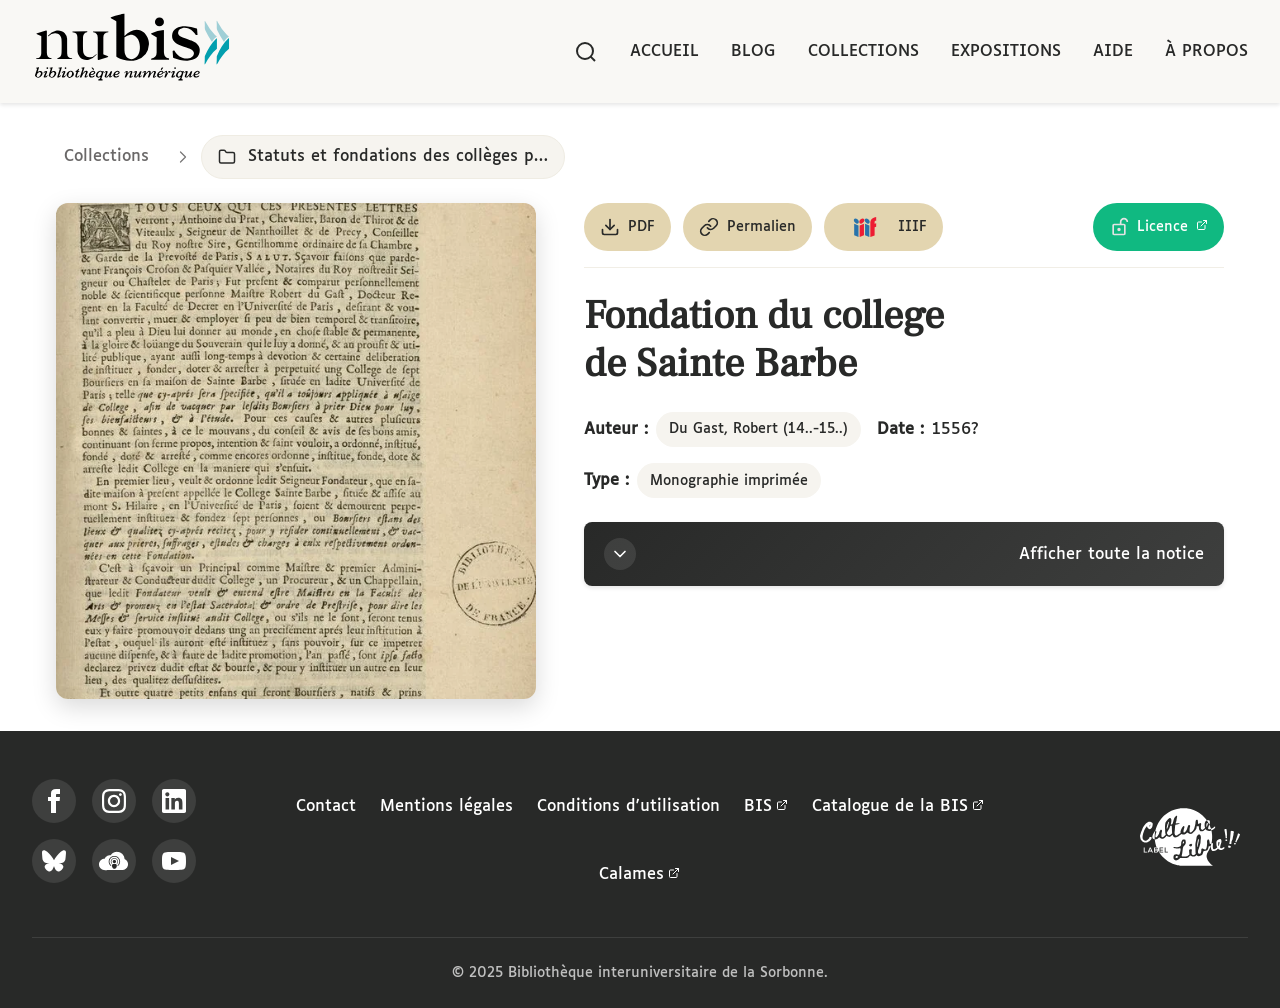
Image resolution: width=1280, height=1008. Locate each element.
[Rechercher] (586, 52)
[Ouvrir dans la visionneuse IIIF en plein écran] (296, 451)
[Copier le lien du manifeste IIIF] (883, 227)
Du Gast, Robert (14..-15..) (758, 429)
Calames (639, 875)
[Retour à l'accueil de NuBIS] (132, 51)
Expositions (1006, 51)
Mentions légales (446, 806)
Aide (1113, 51)
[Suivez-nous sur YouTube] (174, 861)
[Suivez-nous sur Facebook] (54, 801)
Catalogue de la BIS (898, 807)
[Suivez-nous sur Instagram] (114, 801)
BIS (766, 807)
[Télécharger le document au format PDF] (627, 227)
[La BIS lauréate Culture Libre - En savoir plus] (1190, 841)
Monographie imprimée (729, 481)
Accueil (664, 51)
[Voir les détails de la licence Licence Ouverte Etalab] (1158, 227)
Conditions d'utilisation (628, 806)
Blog (753, 51)
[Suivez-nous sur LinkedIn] (174, 801)
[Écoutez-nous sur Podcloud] (114, 861)
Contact (326, 806)
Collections (863, 51)
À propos (1206, 51)
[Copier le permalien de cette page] (747, 227)
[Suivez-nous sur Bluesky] (54, 861)
